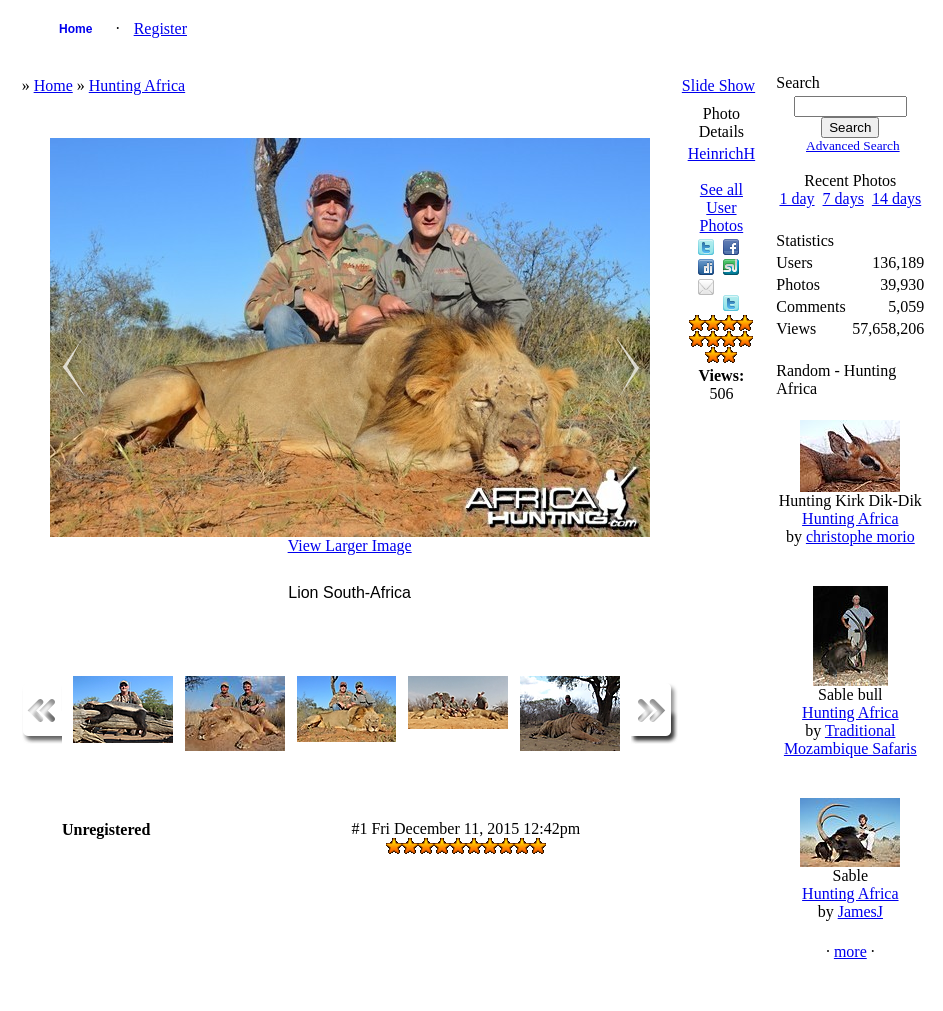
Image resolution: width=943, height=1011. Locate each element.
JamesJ (860, 911)
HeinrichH (722, 153)
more (850, 951)
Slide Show (718, 85)
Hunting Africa (137, 85)
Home (75, 29)
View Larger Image (350, 545)
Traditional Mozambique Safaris (850, 739)
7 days (843, 198)
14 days (896, 198)
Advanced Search (853, 145)
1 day (796, 198)
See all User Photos (722, 207)
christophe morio (860, 536)
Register (160, 28)
